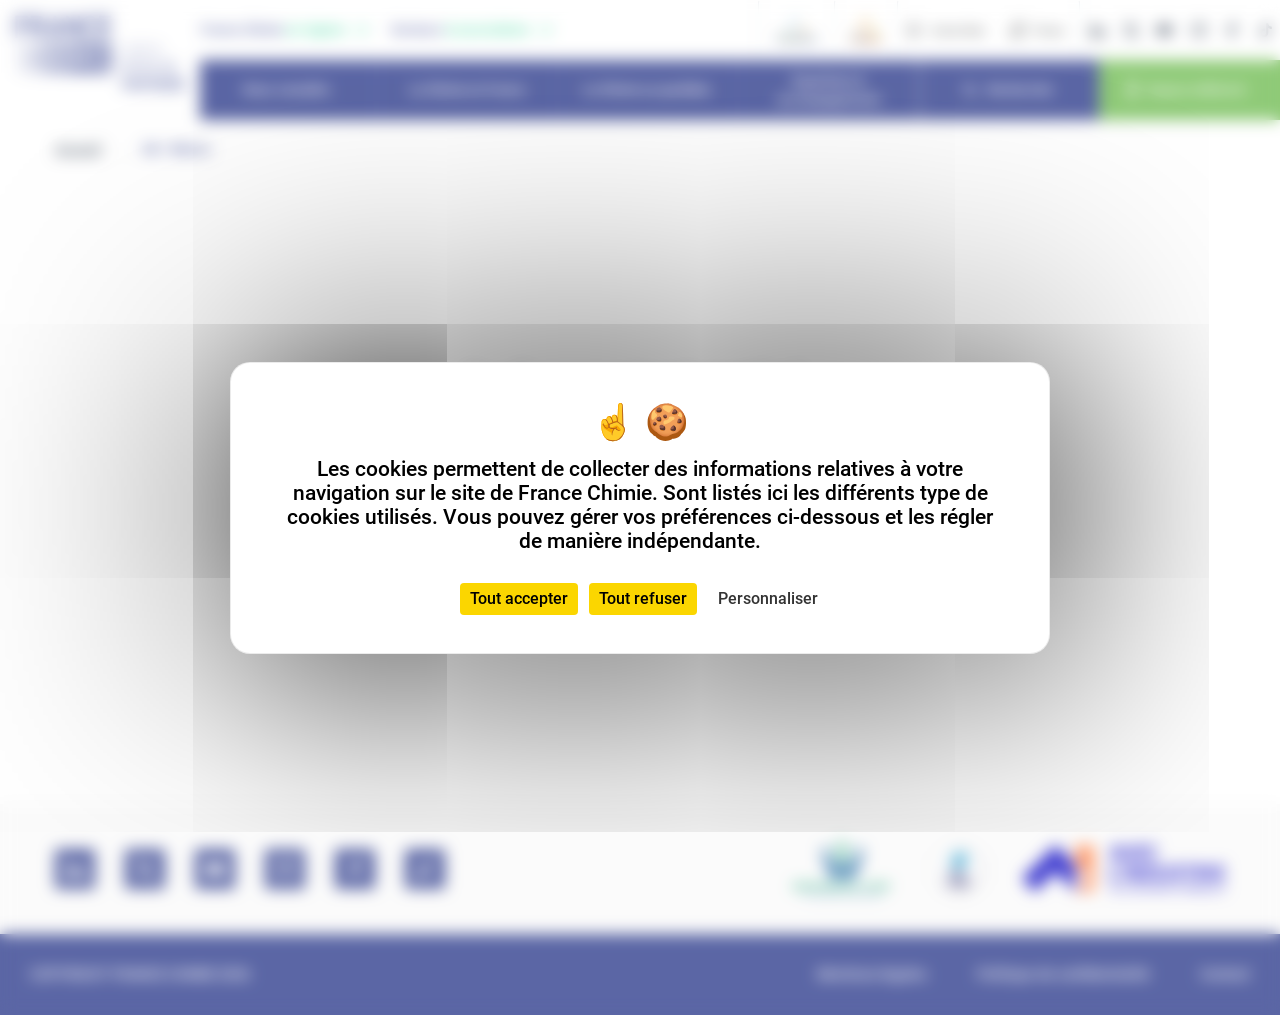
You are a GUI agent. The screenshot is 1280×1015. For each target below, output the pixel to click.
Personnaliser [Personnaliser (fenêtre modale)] (768, 598)
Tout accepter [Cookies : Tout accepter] (519, 598)
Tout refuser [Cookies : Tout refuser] (643, 598)
